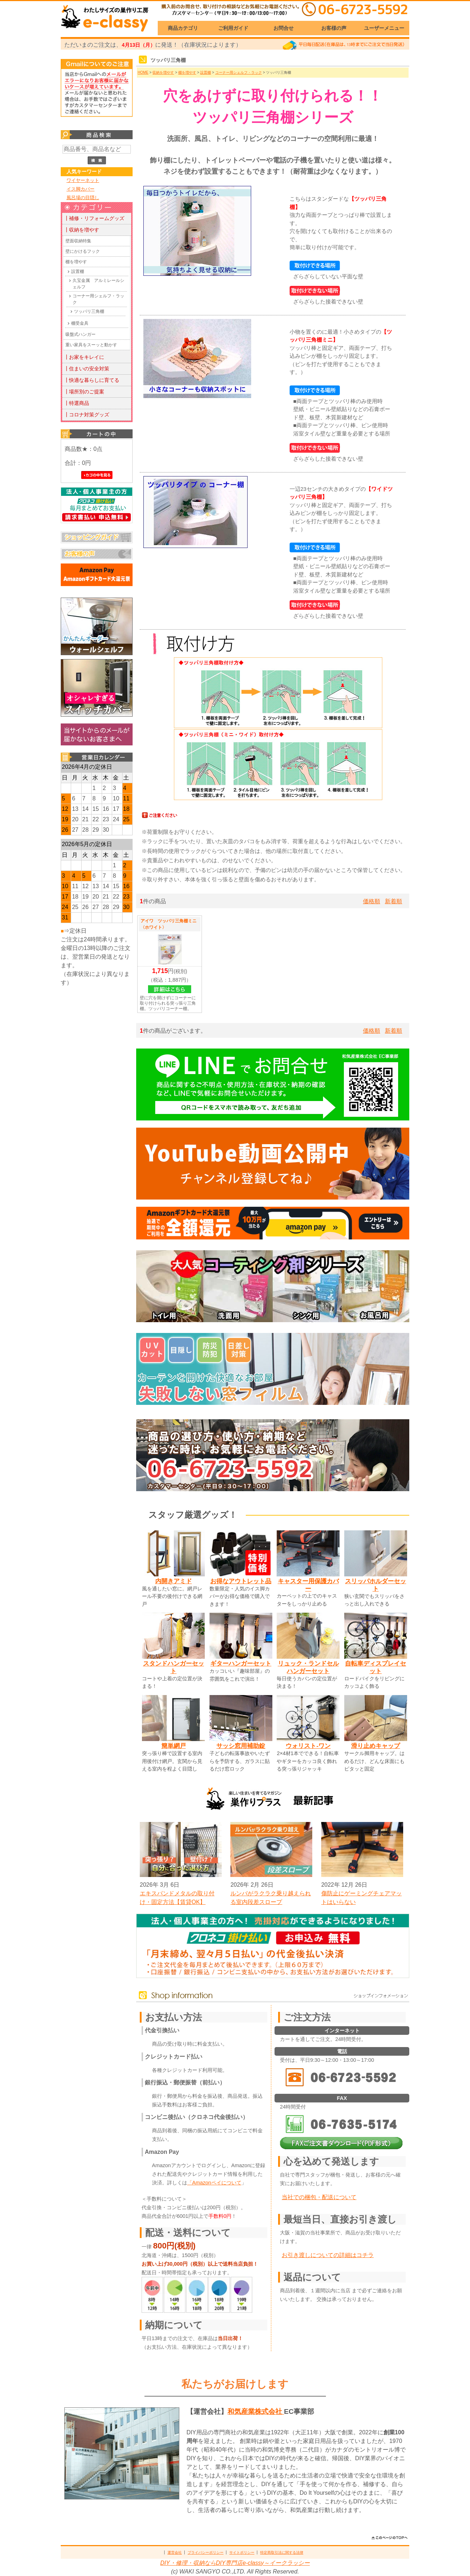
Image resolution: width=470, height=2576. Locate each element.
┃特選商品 (76, 403)
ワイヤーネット (82, 180)
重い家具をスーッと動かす (91, 344)
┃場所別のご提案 (84, 391)
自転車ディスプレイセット (375, 1667)
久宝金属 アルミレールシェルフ (98, 283)
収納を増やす (163, 72)
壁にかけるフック (82, 251)
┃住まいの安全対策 (86, 368)
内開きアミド (173, 1581)
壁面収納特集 (78, 240)
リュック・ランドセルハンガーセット (308, 1667)
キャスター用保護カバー (308, 1584)
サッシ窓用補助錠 (240, 1745)
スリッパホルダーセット (375, 1584)
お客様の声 (333, 28)
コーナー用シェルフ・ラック (98, 299)
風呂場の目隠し (82, 197)
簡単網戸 (173, 1745)
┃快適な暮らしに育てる (91, 380)
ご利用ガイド (233, 28)
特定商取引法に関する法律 (281, 2552)
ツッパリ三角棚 (89, 311)
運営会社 (174, 2552)
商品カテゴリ (183, 28)
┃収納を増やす (81, 230)
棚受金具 (79, 323)
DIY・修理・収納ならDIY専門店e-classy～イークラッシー (235, 2563)
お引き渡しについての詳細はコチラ (328, 2255)
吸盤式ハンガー (80, 334)
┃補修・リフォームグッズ (94, 218)
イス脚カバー (80, 189)
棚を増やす (76, 261)
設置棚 (77, 271)
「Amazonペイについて (214, 2183)
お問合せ (283, 28)
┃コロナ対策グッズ (86, 414)
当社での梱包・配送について (319, 2197)
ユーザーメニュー (384, 28)
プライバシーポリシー (206, 2552)
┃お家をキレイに (84, 357)
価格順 (371, 901)
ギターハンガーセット (240, 1663)
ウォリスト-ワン (308, 1745)
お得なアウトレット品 (240, 1581)
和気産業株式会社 (255, 2411)
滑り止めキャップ (375, 1745)
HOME (143, 72)
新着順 (393, 901)
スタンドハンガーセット (173, 1667)
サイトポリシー (241, 2552)
